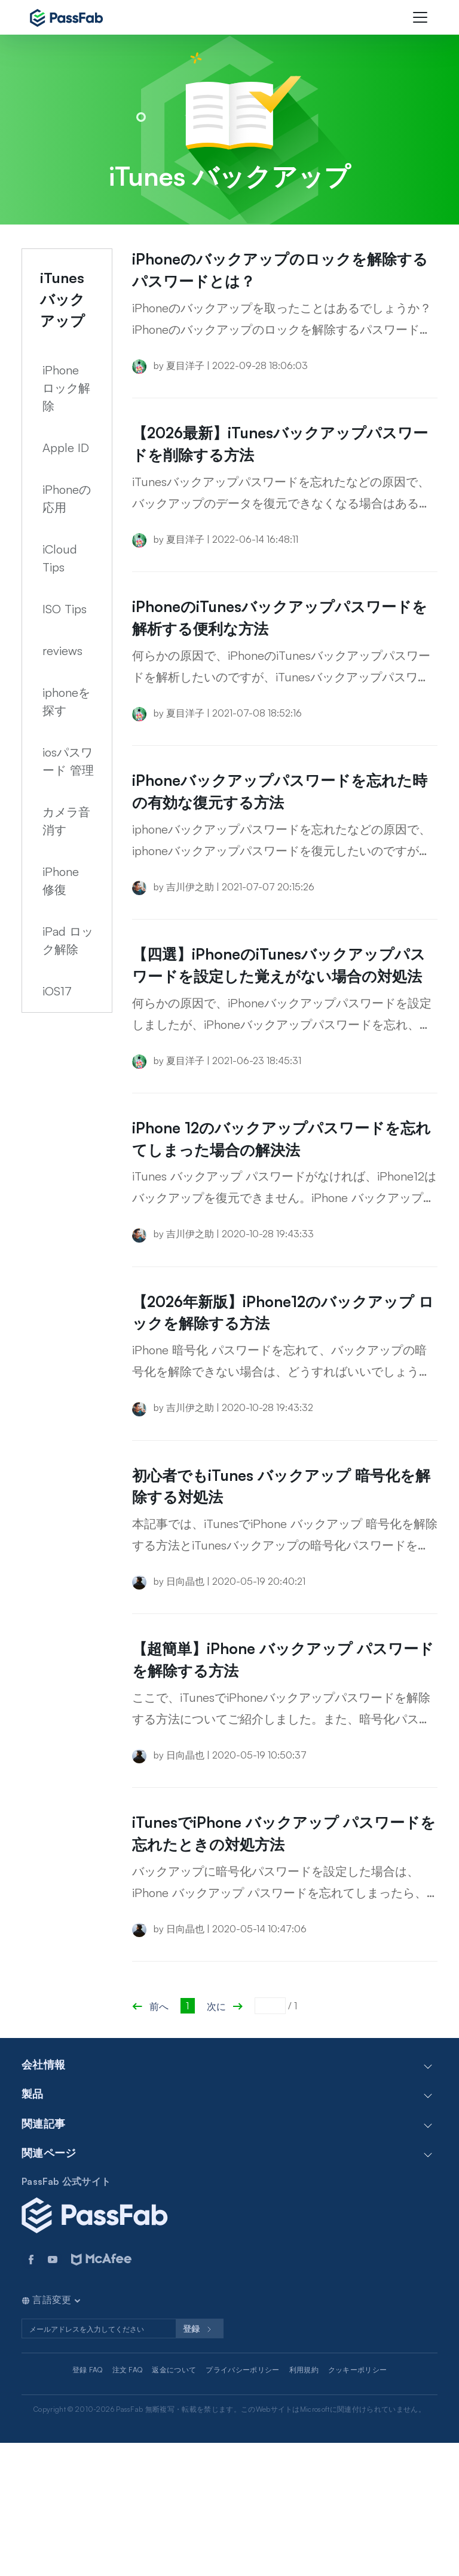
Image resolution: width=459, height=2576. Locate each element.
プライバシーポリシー (242, 2502)
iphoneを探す (66, 701)
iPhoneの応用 (66, 498)
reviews (62, 650)
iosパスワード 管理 (68, 761)
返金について (174, 2502)
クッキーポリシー (357, 2502)
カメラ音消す (66, 820)
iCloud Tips (59, 558)
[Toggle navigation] (420, 17)
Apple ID (65, 447)
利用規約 (304, 2502)
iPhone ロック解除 (66, 387)
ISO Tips (64, 608)
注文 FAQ (127, 2502)
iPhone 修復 (60, 880)
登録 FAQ (87, 2502)
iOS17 (57, 990)
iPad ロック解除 (67, 940)
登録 (199, 2462)
